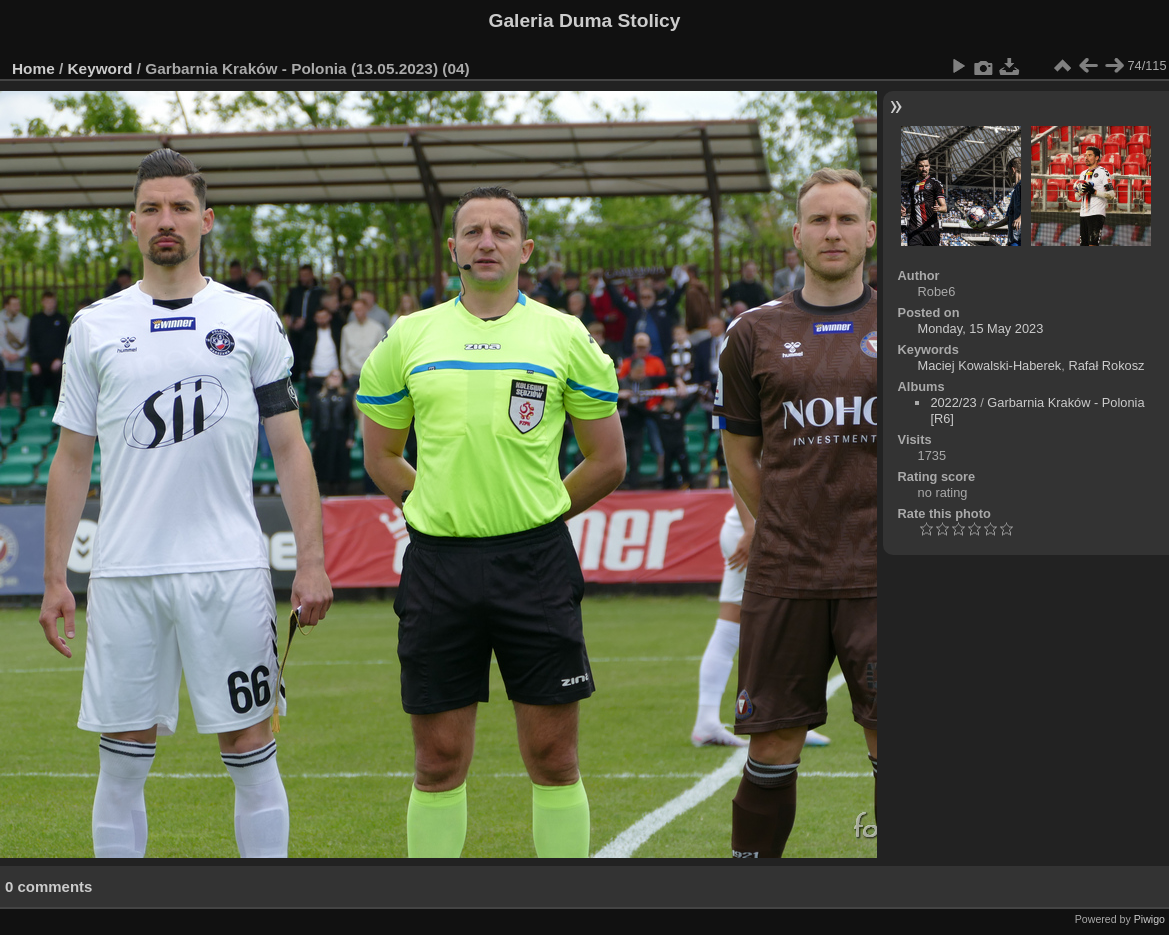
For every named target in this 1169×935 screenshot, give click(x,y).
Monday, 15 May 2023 (981, 328)
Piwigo (1149, 919)
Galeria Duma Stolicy (585, 20)
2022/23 (953, 402)
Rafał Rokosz (1106, 365)
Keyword (100, 68)
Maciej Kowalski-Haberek (990, 365)
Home (33, 68)
